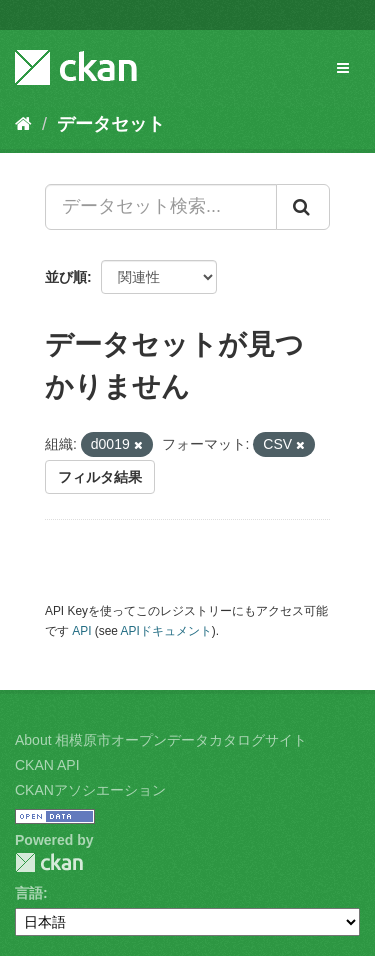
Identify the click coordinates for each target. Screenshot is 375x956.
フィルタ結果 (100, 477)
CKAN (49, 862)
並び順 (66, 277)
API (81, 631)
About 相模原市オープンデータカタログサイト (161, 740)
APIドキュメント (166, 631)
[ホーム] (23, 124)
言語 (29, 893)
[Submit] (303, 207)
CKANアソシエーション (90, 790)
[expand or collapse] (343, 68)
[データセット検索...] (161, 207)
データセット (111, 124)
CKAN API (47, 765)
